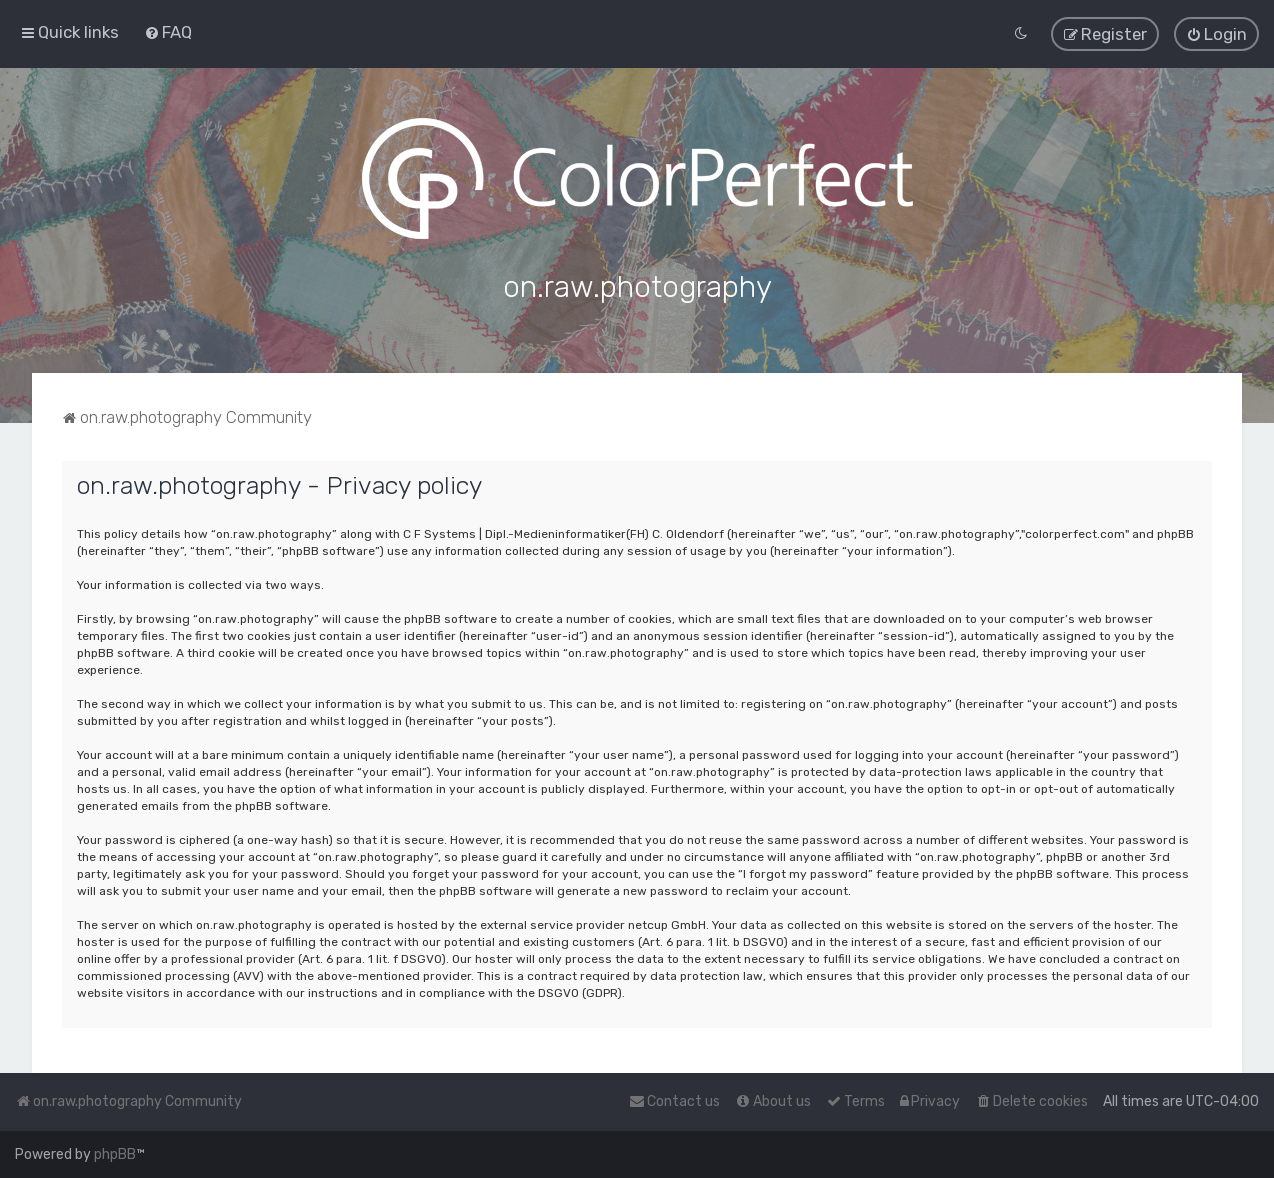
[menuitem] (168, 32)
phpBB (115, 1154)
